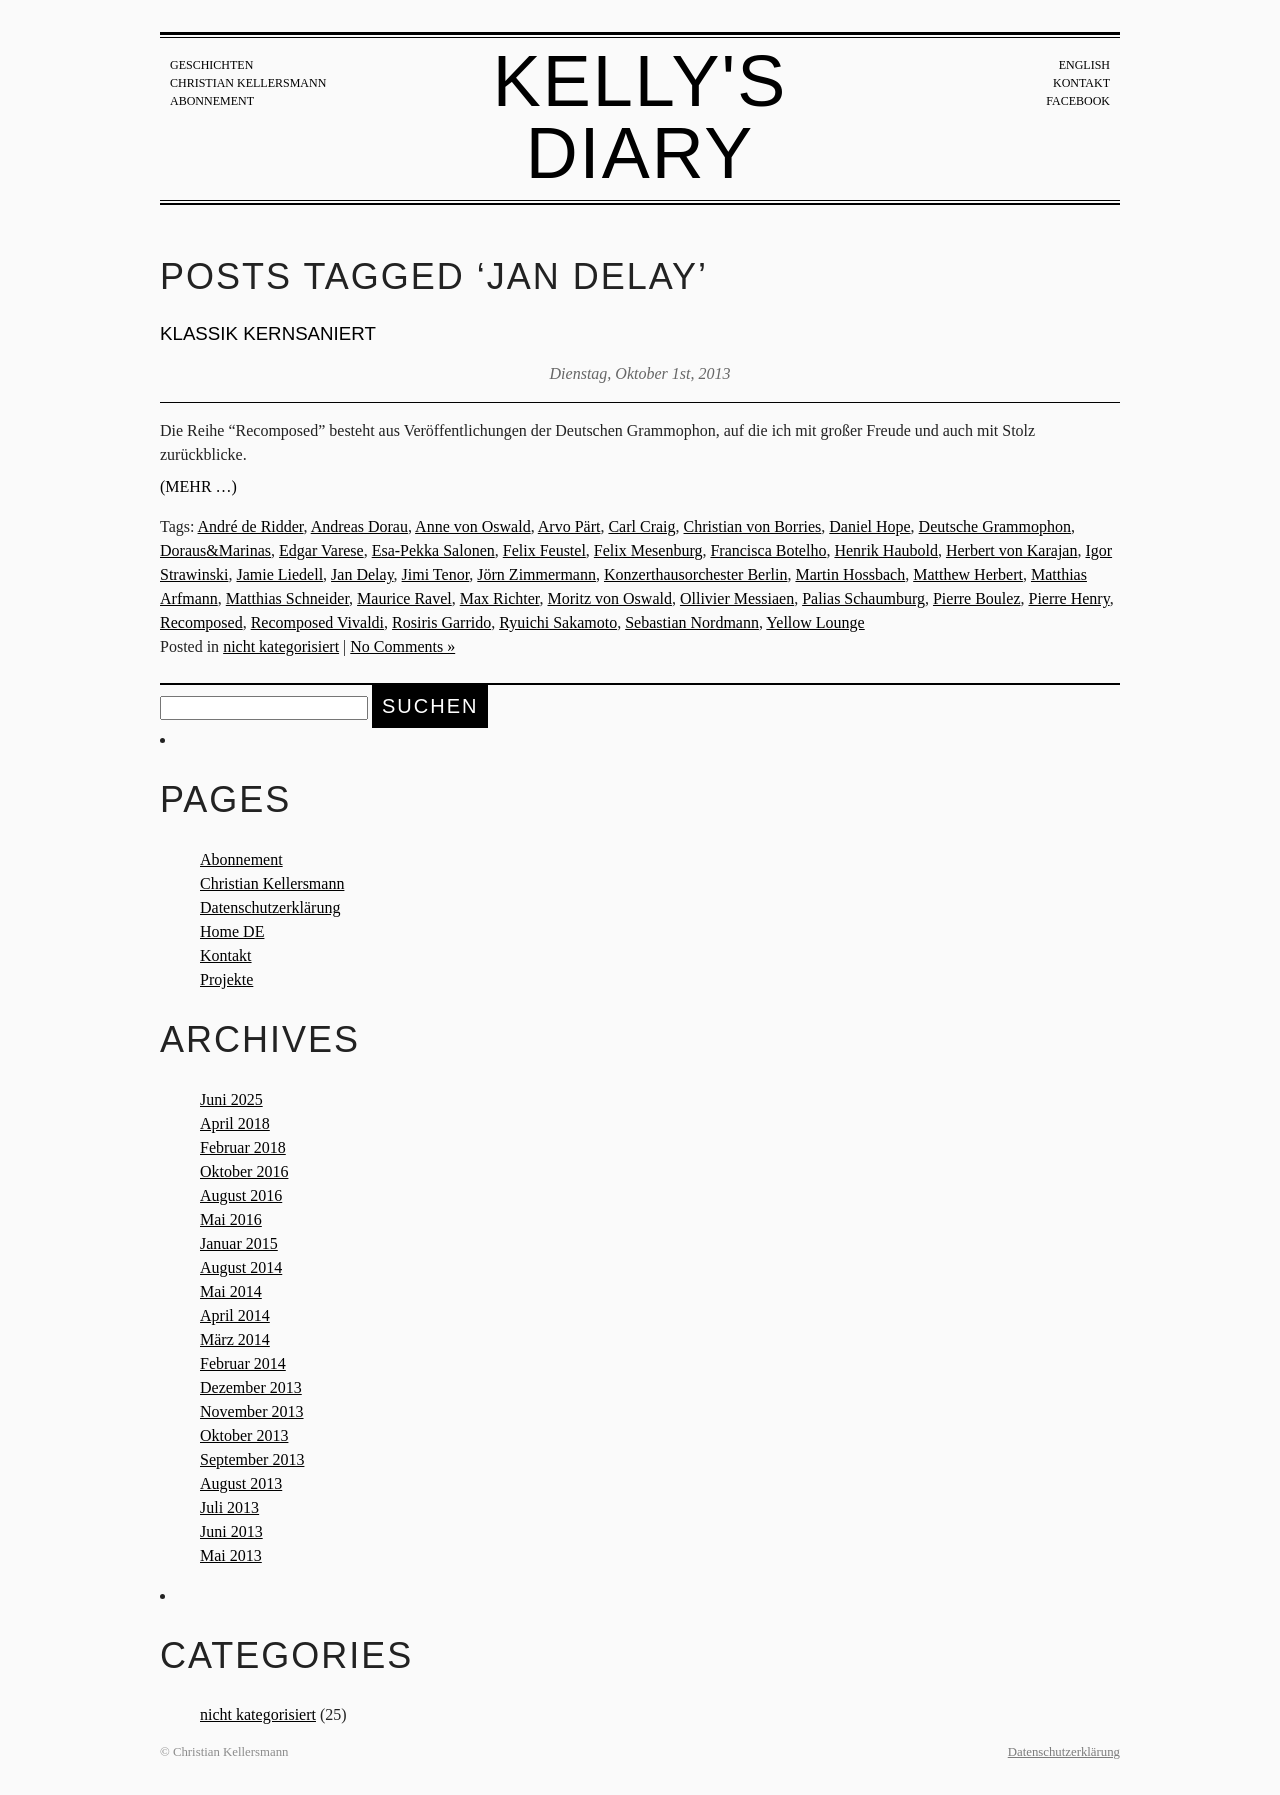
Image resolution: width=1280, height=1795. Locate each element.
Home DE (232, 931)
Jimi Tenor (436, 574)
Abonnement (212, 101)
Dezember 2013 (251, 1387)
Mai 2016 (231, 1219)
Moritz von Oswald (610, 598)
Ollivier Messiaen (737, 598)
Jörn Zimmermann (536, 574)
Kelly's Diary (640, 117)
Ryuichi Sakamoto (558, 622)
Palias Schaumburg (863, 598)
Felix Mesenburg (648, 550)
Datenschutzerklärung (270, 907)
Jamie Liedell (279, 574)
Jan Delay (362, 574)
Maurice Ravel (404, 598)
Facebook (1078, 101)
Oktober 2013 (244, 1435)
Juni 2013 (231, 1531)
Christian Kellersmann (248, 83)
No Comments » (402, 646)
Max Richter (500, 598)
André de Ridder (251, 526)
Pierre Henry (1068, 598)
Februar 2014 (243, 1363)
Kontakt (1081, 83)
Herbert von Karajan (1012, 550)
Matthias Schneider (287, 598)
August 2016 (241, 1195)
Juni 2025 (231, 1099)
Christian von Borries (753, 526)
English (1084, 65)
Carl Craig (641, 526)
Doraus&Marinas (215, 550)
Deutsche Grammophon (995, 526)
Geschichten (211, 65)
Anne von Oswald (473, 526)
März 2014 (235, 1339)
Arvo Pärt (569, 526)
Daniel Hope (869, 526)
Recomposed (201, 622)
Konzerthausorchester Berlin (695, 574)
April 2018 (235, 1123)
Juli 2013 (229, 1507)
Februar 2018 (243, 1147)
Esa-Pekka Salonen (433, 550)
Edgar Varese (321, 550)
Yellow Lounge (815, 622)
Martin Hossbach (850, 574)
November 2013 (252, 1411)
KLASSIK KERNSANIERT (268, 333)
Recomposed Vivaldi (317, 622)
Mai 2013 (231, 1555)
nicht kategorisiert (281, 646)
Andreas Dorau (359, 526)
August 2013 (241, 1483)
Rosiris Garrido (441, 622)
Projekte (226, 979)
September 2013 (252, 1459)
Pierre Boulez (977, 598)
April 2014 (235, 1315)
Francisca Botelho (768, 550)
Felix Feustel (544, 550)
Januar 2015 (239, 1243)
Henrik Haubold (886, 550)
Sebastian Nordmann (692, 622)
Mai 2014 (231, 1291)
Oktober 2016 (244, 1171)
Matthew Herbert (968, 574)
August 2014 (241, 1267)
